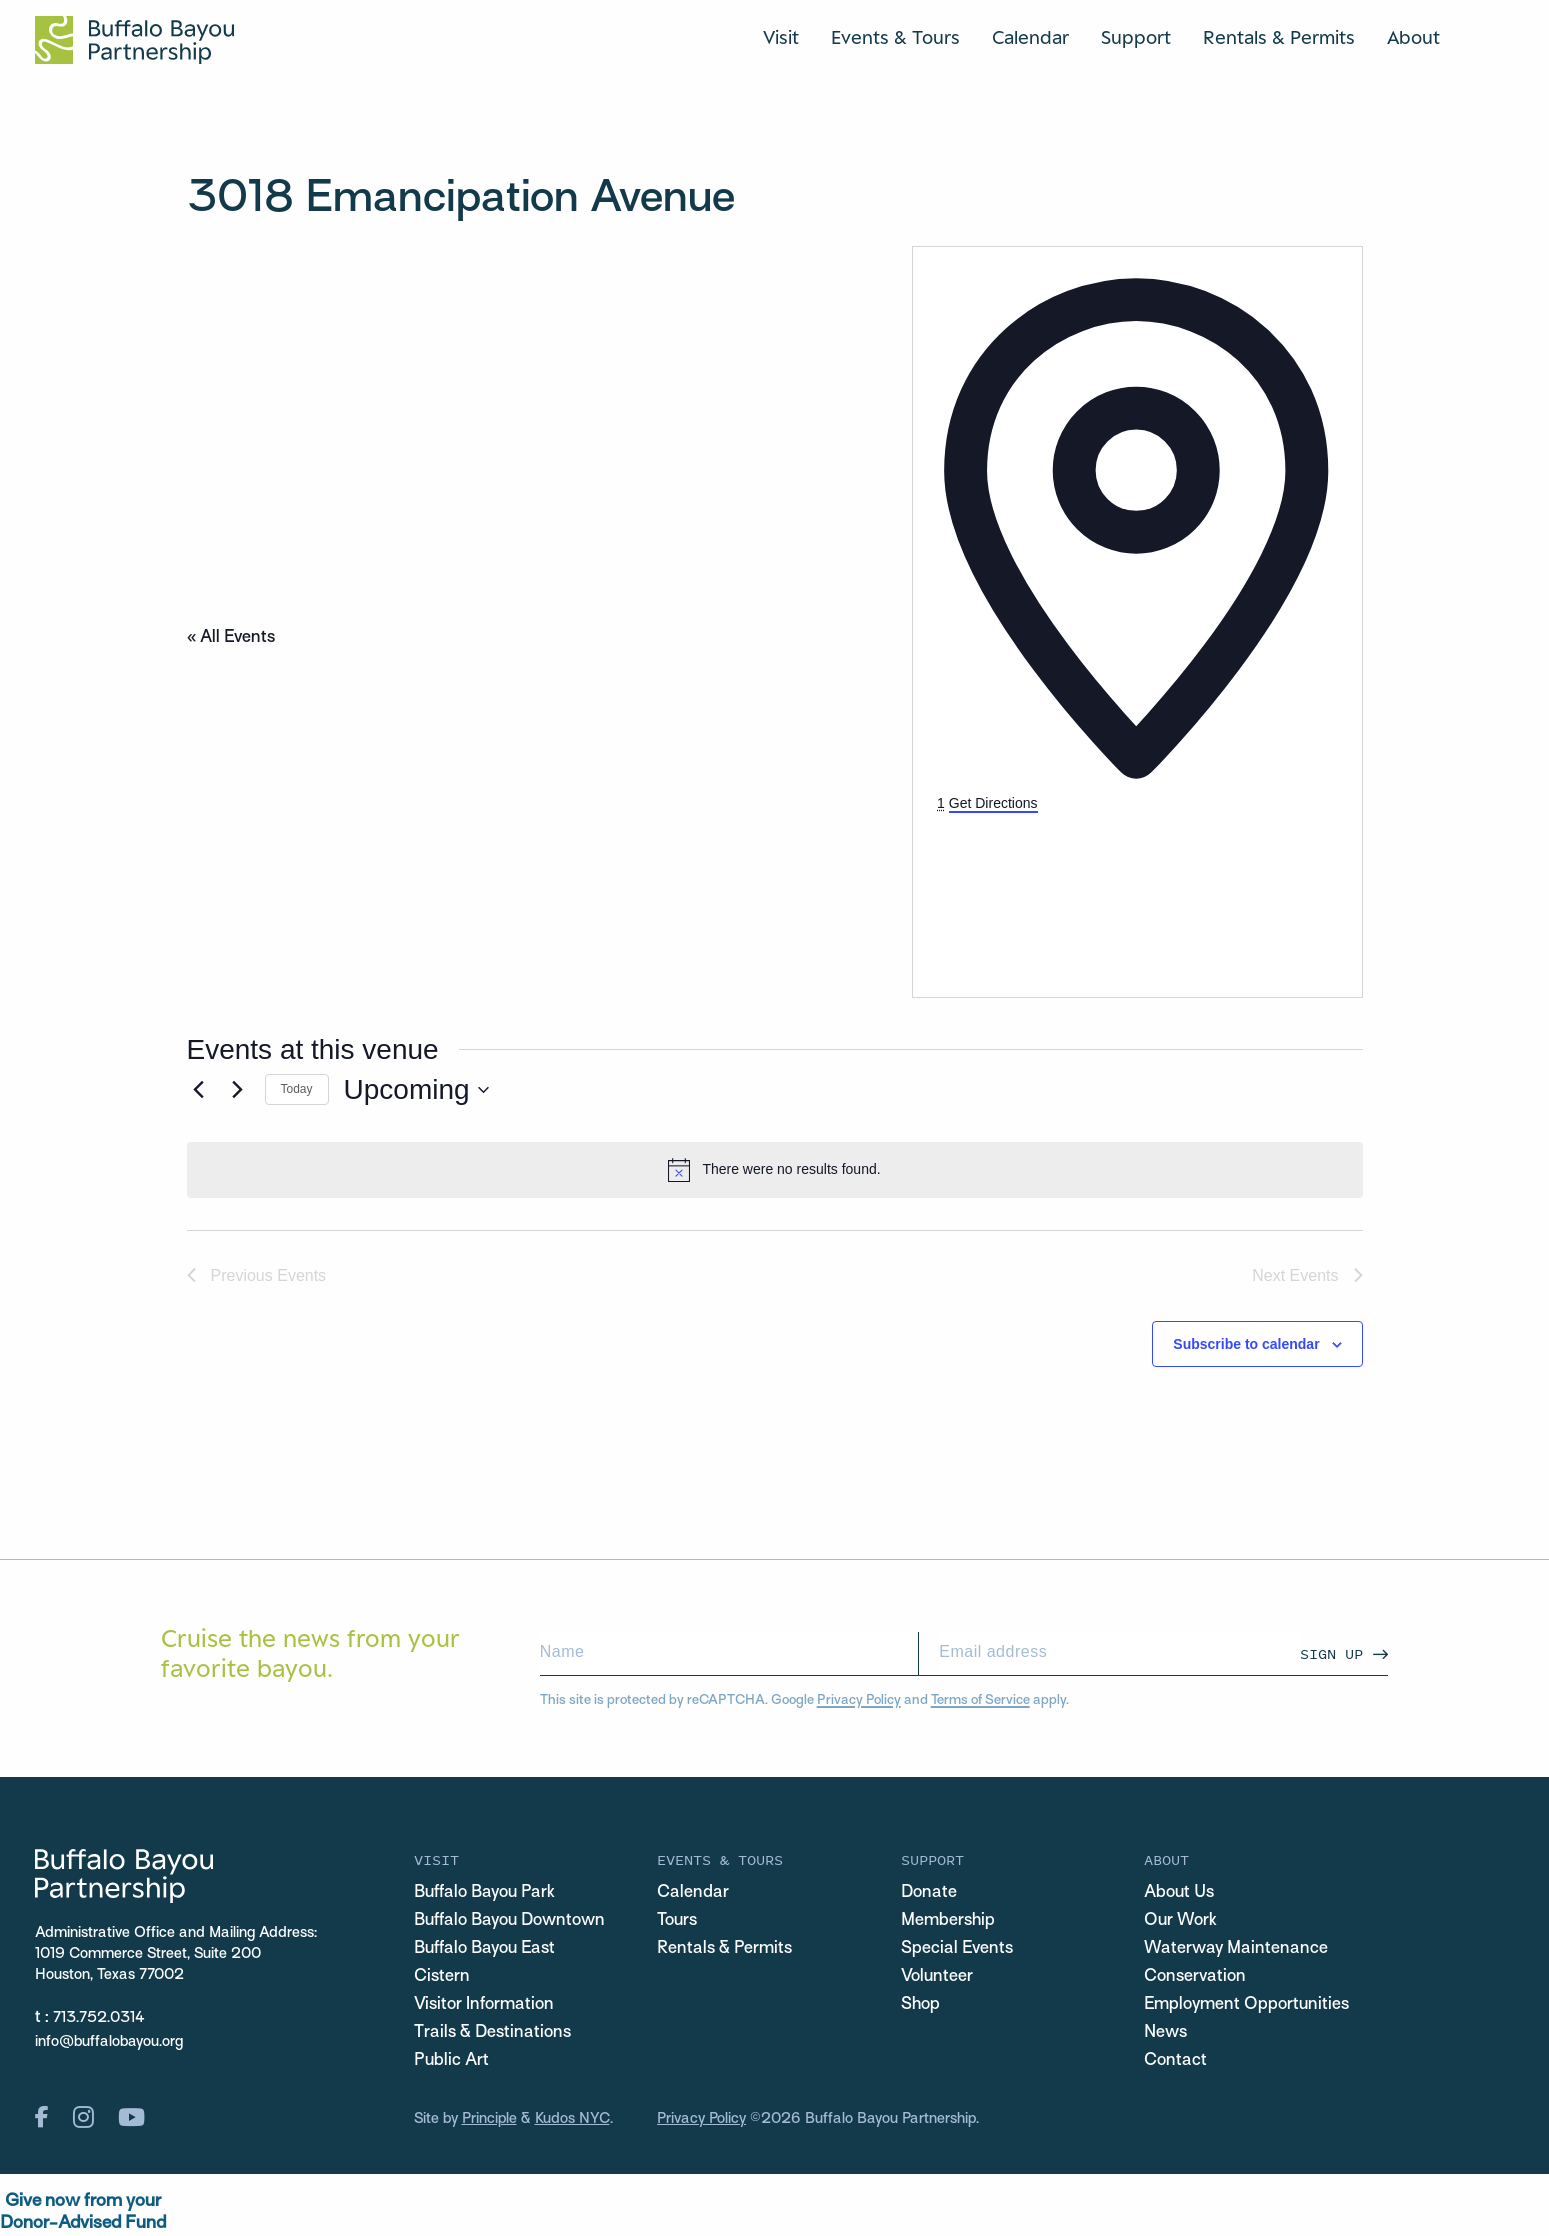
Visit (781, 37)
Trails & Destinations (492, 2033)
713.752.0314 (99, 2018)
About (1413, 37)
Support (1136, 37)
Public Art (451, 2061)
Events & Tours (895, 37)
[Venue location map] (1087, 890)
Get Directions (993, 803)
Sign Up (1331, 1653)
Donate (929, 1893)
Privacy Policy (859, 1700)
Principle (489, 2119)
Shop (920, 2005)
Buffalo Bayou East (484, 1949)
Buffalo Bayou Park (484, 1893)
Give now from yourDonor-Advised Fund (83, 2212)
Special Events (957, 1949)
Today (297, 1089)
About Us (1179, 1893)
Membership (948, 1921)
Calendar (1030, 37)
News (1165, 2033)
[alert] (775, 1170)
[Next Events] (238, 1090)
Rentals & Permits (1279, 37)
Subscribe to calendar (1246, 1344)
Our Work (1180, 1921)
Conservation (1195, 1977)
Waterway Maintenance (1236, 1949)
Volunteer (937, 1977)
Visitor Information (484, 2005)
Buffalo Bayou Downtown (509, 1921)
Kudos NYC (572, 2119)
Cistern (442, 1977)
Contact (1175, 2061)
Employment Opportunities (1246, 2005)
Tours (677, 1921)
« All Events (231, 638)
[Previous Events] (199, 1090)
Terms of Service (980, 1700)
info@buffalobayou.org (109, 2042)
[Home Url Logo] (134, 40)
